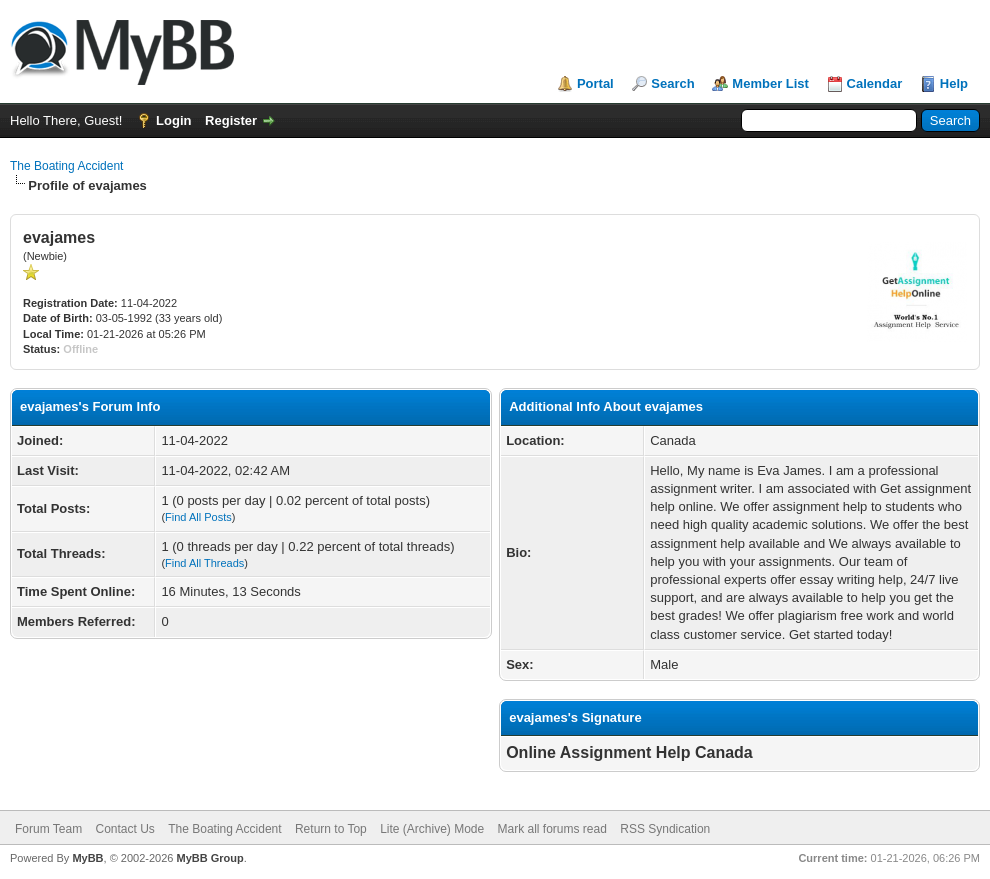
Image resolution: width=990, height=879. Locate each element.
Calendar (875, 83)
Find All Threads (204, 563)
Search (672, 83)
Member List (770, 83)
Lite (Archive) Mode (432, 829)
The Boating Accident (66, 166)
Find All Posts (198, 517)
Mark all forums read (552, 829)
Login (173, 120)
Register (231, 120)
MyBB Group (209, 858)
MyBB (87, 858)
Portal (595, 83)
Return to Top (331, 829)
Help (954, 83)
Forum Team (48, 829)
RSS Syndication (665, 829)
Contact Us (124, 829)
